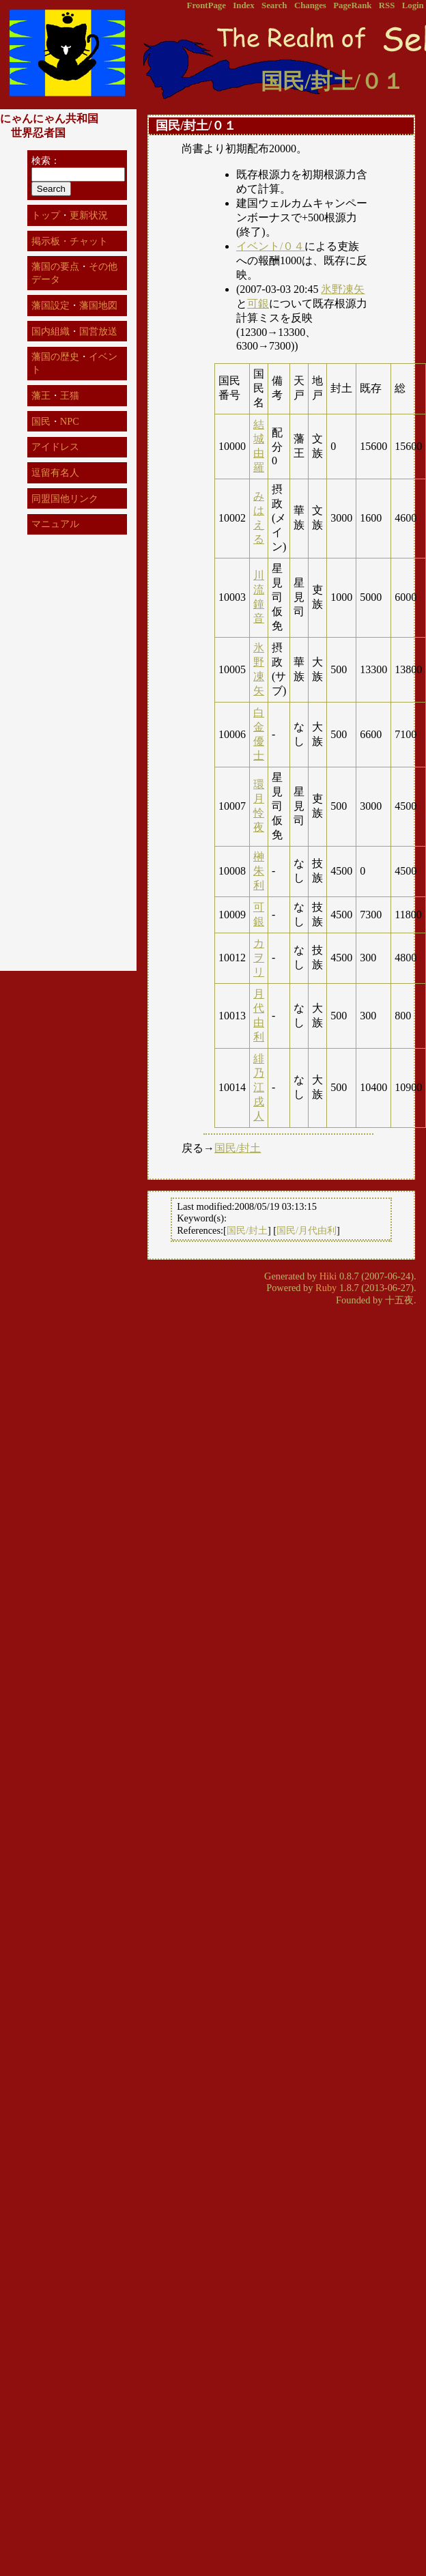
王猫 (69, 395)
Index (243, 5)
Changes (310, 5)
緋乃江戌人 (258, 1087)
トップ (45, 215)
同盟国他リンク (64, 498)
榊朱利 (258, 871)
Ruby (326, 1287)
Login (413, 5)
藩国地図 (98, 305)
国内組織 (50, 331)
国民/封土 (237, 1148)
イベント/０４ (270, 246)
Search (274, 5)
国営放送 (98, 331)
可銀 (258, 303)
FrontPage (206, 5)
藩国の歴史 (55, 356)
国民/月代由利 (306, 1230)
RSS (387, 5)
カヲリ (258, 957)
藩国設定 (50, 305)
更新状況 (89, 215)
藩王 (41, 395)
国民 (41, 421)
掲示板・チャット (69, 241)
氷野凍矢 (343, 289)
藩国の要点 (55, 266)
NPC (69, 421)
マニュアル (55, 523)
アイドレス (55, 446)
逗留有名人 (55, 472)
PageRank (352, 5)
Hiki (328, 1276)
